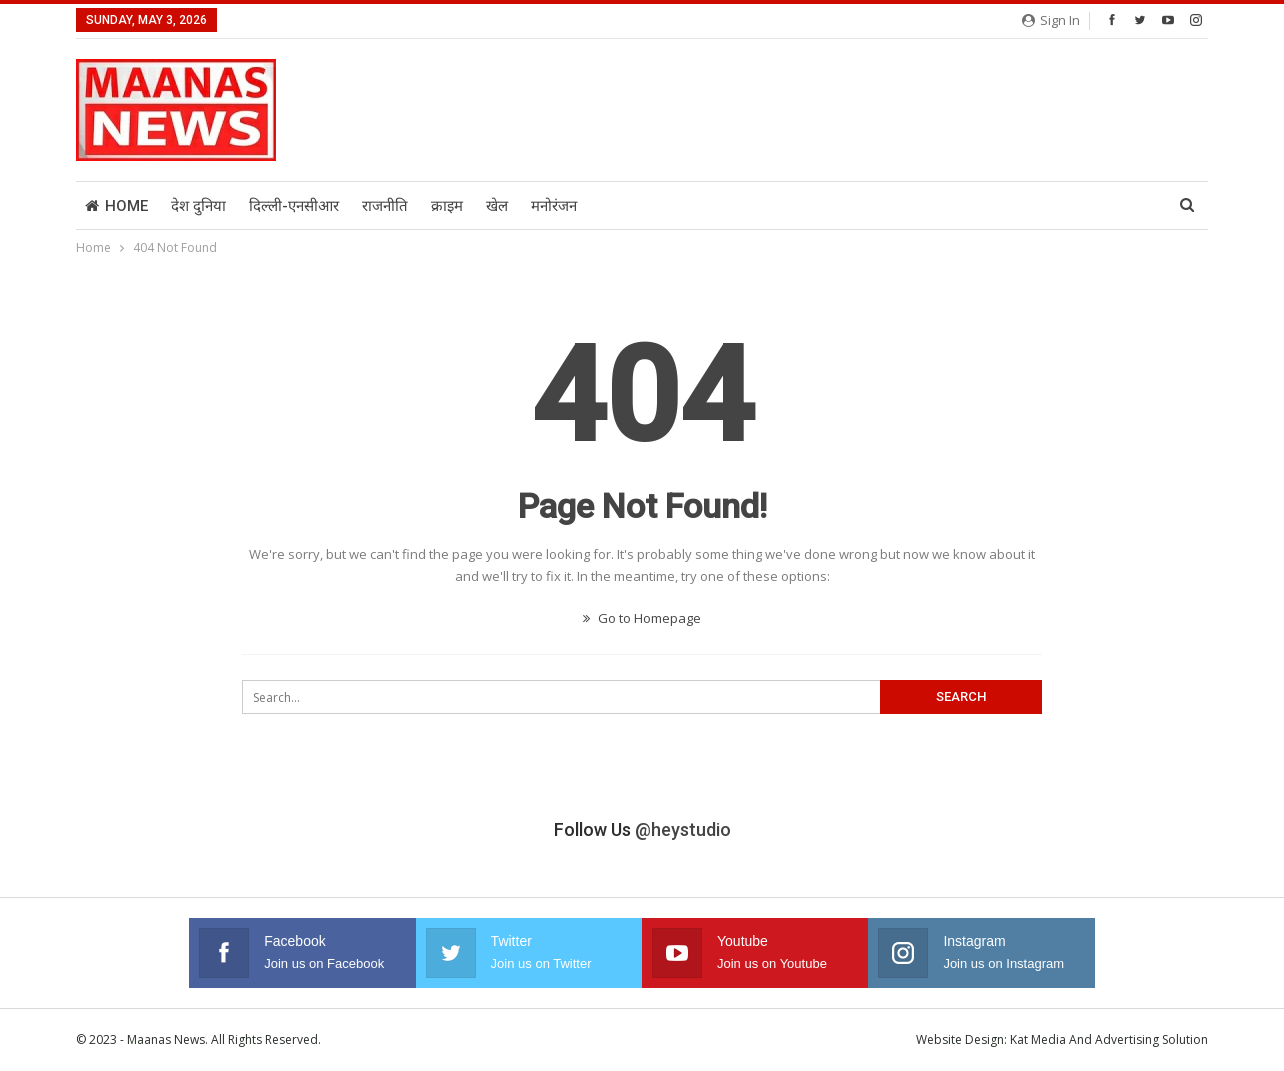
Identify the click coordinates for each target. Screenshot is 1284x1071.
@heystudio (683, 829)
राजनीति (385, 206)
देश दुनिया (198, 206)
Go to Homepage (642, 618)
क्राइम (447, 206)
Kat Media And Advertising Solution (1109, 1039)
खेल (497, 206)
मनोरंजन (554, 206)
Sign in (1051, 20)
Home (116, 206)
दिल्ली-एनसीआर (294, 206)
